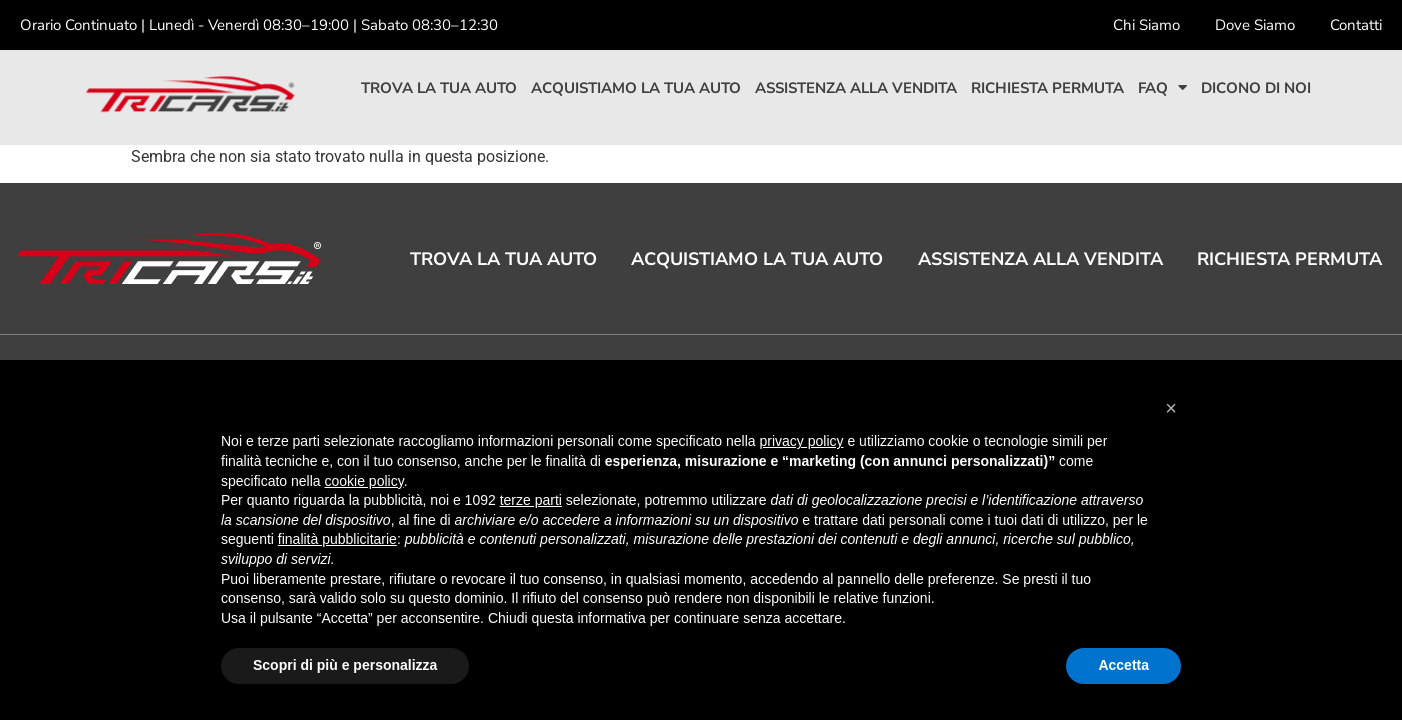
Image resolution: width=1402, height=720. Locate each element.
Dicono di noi (1256, 88)
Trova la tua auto (439, 88)
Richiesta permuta (1047, 88)
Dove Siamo (1255, 25)
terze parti (531, 500)
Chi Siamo (1146, 25)
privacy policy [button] (802, 441)
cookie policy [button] (364, 481)
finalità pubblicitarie (337, 539)
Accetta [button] (1123, 665)
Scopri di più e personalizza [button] (345, 665)
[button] (1171, 408)
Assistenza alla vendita (856, 88)
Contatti (1356, 25)
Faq (1162, 88)
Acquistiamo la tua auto (636, 88)
